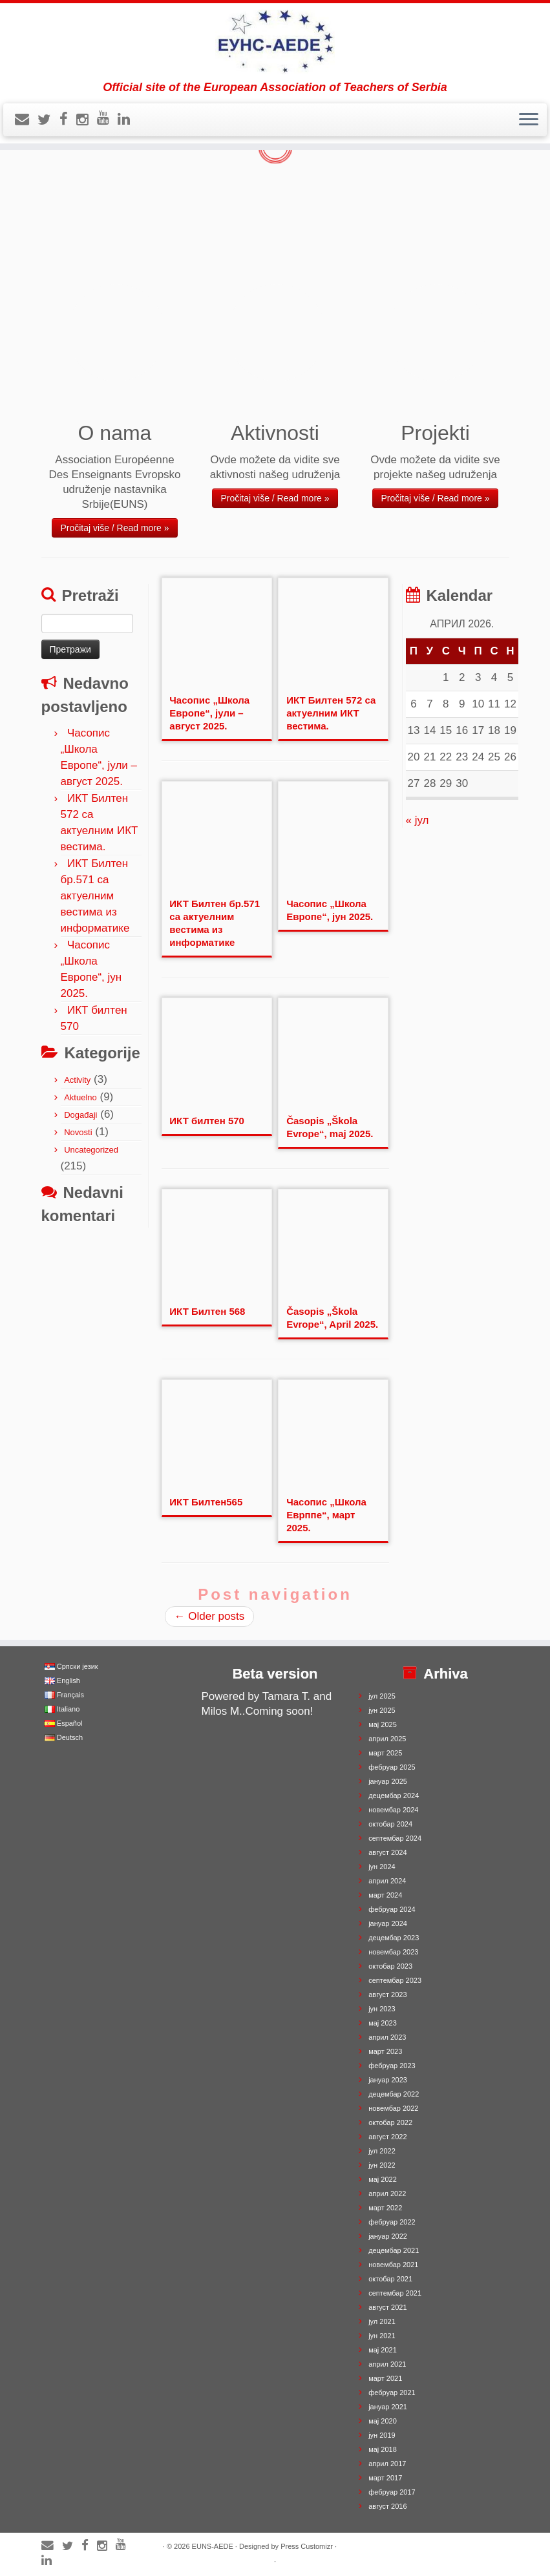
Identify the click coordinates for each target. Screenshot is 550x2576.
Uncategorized (91, 1150)
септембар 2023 (394, 1980)
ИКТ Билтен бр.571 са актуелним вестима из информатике (95, 895)
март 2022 (385, 2208)
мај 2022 (382, 2179)
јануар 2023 (387, 2080)
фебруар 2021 (391, 2392)
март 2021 (385, 2378)
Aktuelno (80, 1097)
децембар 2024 (393, 1795)
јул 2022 (382, 2151)
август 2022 (387, 2137)
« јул (417, 820)
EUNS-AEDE (212, 2546)
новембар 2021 (393, 2264)
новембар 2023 (393, 1952)
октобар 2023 (390, 1966)
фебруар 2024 (391, 1909)
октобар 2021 (390, 2279)
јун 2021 (382, 2336)
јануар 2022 (387, 2236)
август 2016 (387, 2506)
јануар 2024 (387, 1923)
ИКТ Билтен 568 (207, 1311)
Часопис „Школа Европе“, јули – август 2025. (209, 713)
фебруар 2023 (391, 2065)
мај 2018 (382, 2449)
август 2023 (387, 1994)
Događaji (80, 1115)
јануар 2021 (387, 2407)
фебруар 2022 (391, 2222)
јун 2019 (382, 2435)
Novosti (78, 1132)
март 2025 (385, 1753)
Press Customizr (306, 2546)
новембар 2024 (393, 1810)
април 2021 (387, 2364)
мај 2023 (382, 2023)
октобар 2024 (390, 1824)
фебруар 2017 (391, 2492)
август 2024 (387, 1852)
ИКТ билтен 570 (206, 1120)
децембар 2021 (393, 2250)
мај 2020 (382, 2421)
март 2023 (385, 2051)
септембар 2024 (394, 1838)
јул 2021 (382, 2321)
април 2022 (387, 2193)
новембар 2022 (393, 2108)
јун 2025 (382, 1710)
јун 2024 (382, 1866)
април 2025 (387, 1739)
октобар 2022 (390, 2122)
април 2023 (387, 2037)
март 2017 (385, 2478)
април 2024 (387, 1881)
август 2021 (387, 2307)
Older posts (210, 1616)
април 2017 (387, 2463)
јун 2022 (382, 2165)
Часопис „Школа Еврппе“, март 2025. (326, 1514)
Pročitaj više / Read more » (114, 528)
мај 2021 (382, 2350)
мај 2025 (382, 1724)
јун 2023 (382, 2009)
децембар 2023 (393, 1938)
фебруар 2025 (391, 1767)
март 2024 (385, 1895)
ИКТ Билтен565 (205, 1501)
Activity (77, 1080)
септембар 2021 (394, 2293)
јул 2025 (382, 1696)
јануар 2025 (387, 1781)
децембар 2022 (393, 2094)
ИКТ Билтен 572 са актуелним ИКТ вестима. (330, 713)
